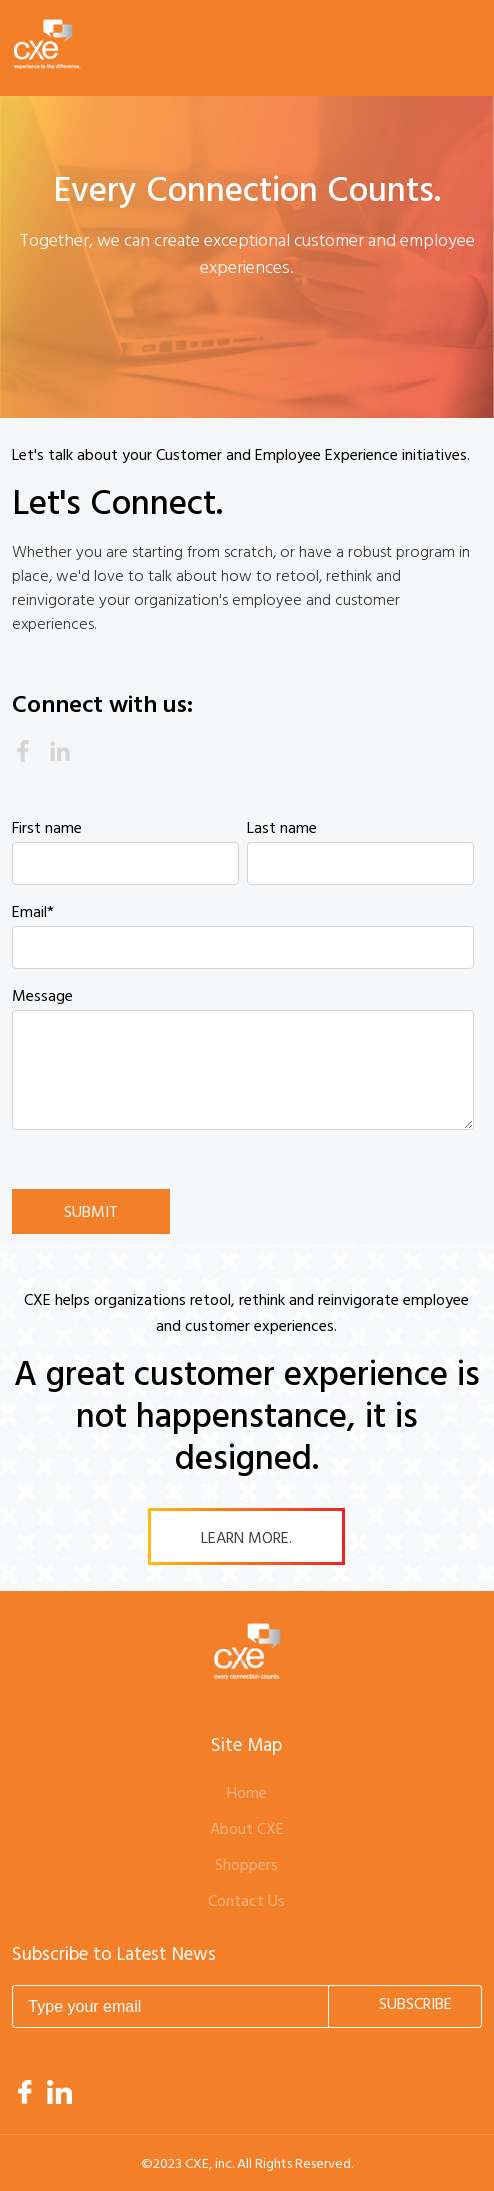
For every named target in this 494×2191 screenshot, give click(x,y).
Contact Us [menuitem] (246, 1902)
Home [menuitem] (247, 1794)
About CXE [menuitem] (247, 1830)
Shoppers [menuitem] (246, 1866)
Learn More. (246, 1539)
